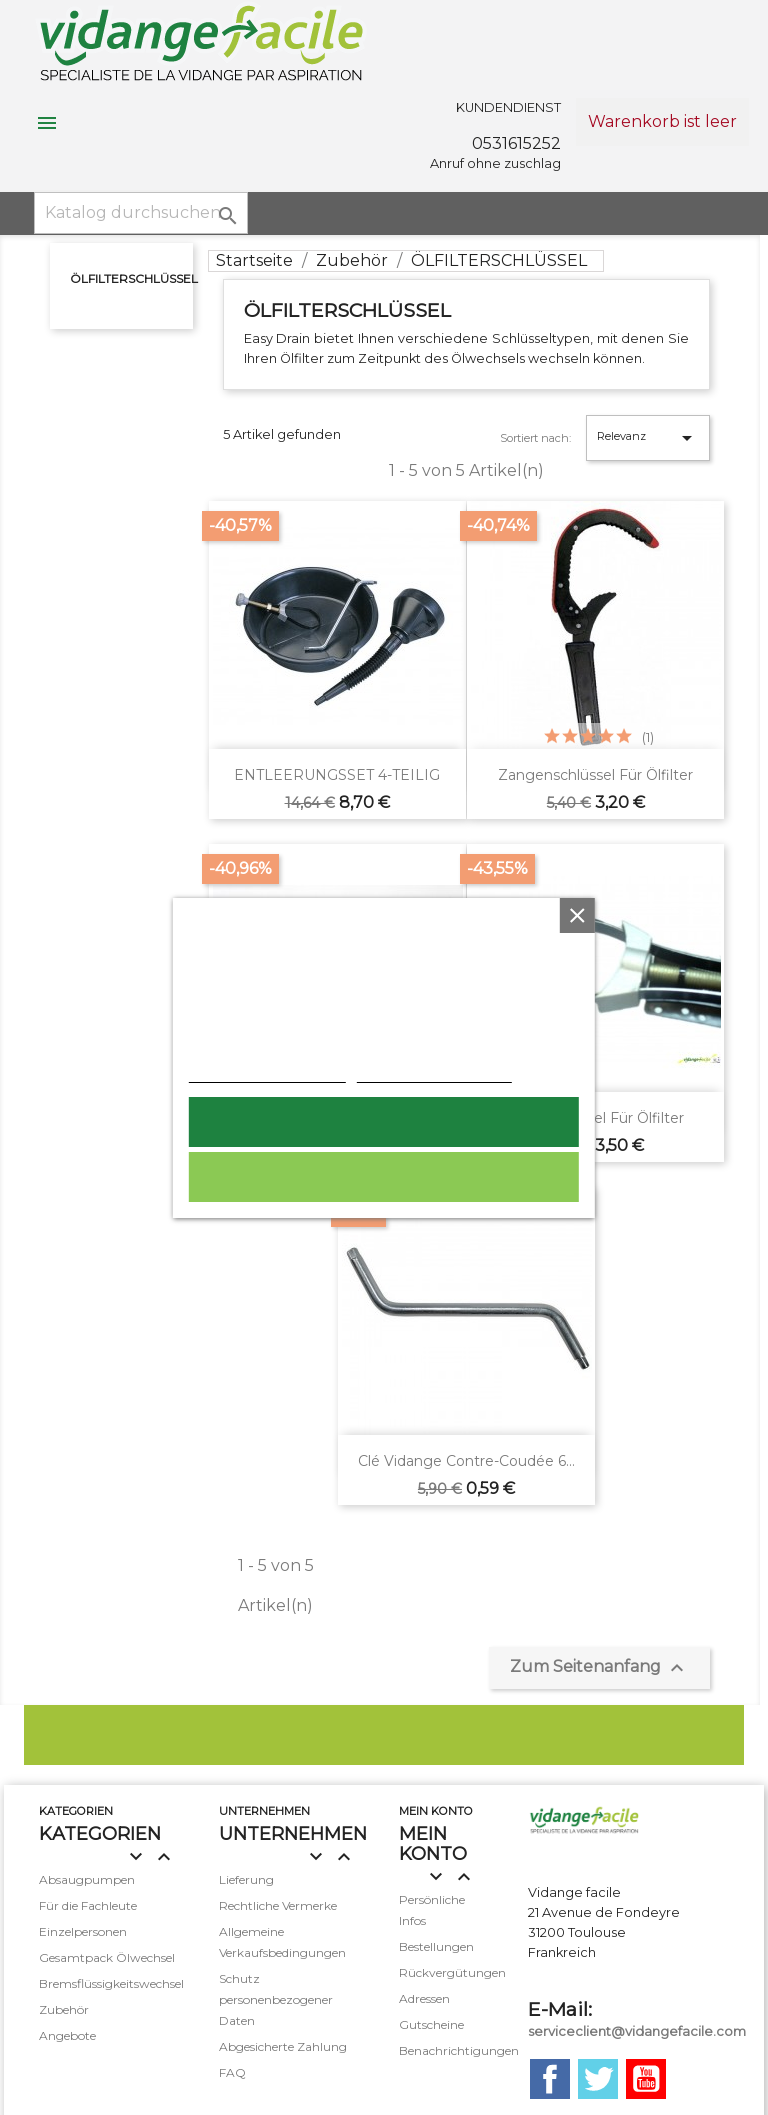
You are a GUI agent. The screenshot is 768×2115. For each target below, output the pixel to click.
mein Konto (436, 1811)
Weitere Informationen (267, 1072)
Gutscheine (431, 2024)
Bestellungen (436, 1946)
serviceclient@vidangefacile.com (637, 2031)
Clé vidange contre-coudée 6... (466, 1461)
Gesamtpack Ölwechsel (107, 1957)
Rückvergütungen (452, 1972)
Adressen (424, 1998)
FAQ (232, 2072)
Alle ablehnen (383, 1177)
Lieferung (246, 1879)
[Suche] (141, 213)
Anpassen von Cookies (434, 1072)
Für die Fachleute (88, 1905)
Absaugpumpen (87, 1879)
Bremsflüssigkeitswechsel (111, 1983)
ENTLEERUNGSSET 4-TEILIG (337, 775)
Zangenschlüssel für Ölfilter (595, 775)
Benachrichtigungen (459, 2050)
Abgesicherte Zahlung (283, 2046)
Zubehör (64, 2009)
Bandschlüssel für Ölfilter (595, 1118)
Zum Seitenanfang (599, 1668)
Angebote (67, 2035)
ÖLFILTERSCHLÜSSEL (134, 278)
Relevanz (648, 438)
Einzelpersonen (83, 1931)
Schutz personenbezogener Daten (276, 1999)
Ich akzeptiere (384, 1122)
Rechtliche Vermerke (278, 1905)
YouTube (646, 2079)
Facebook (550, 2079)
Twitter (598, 2079)
